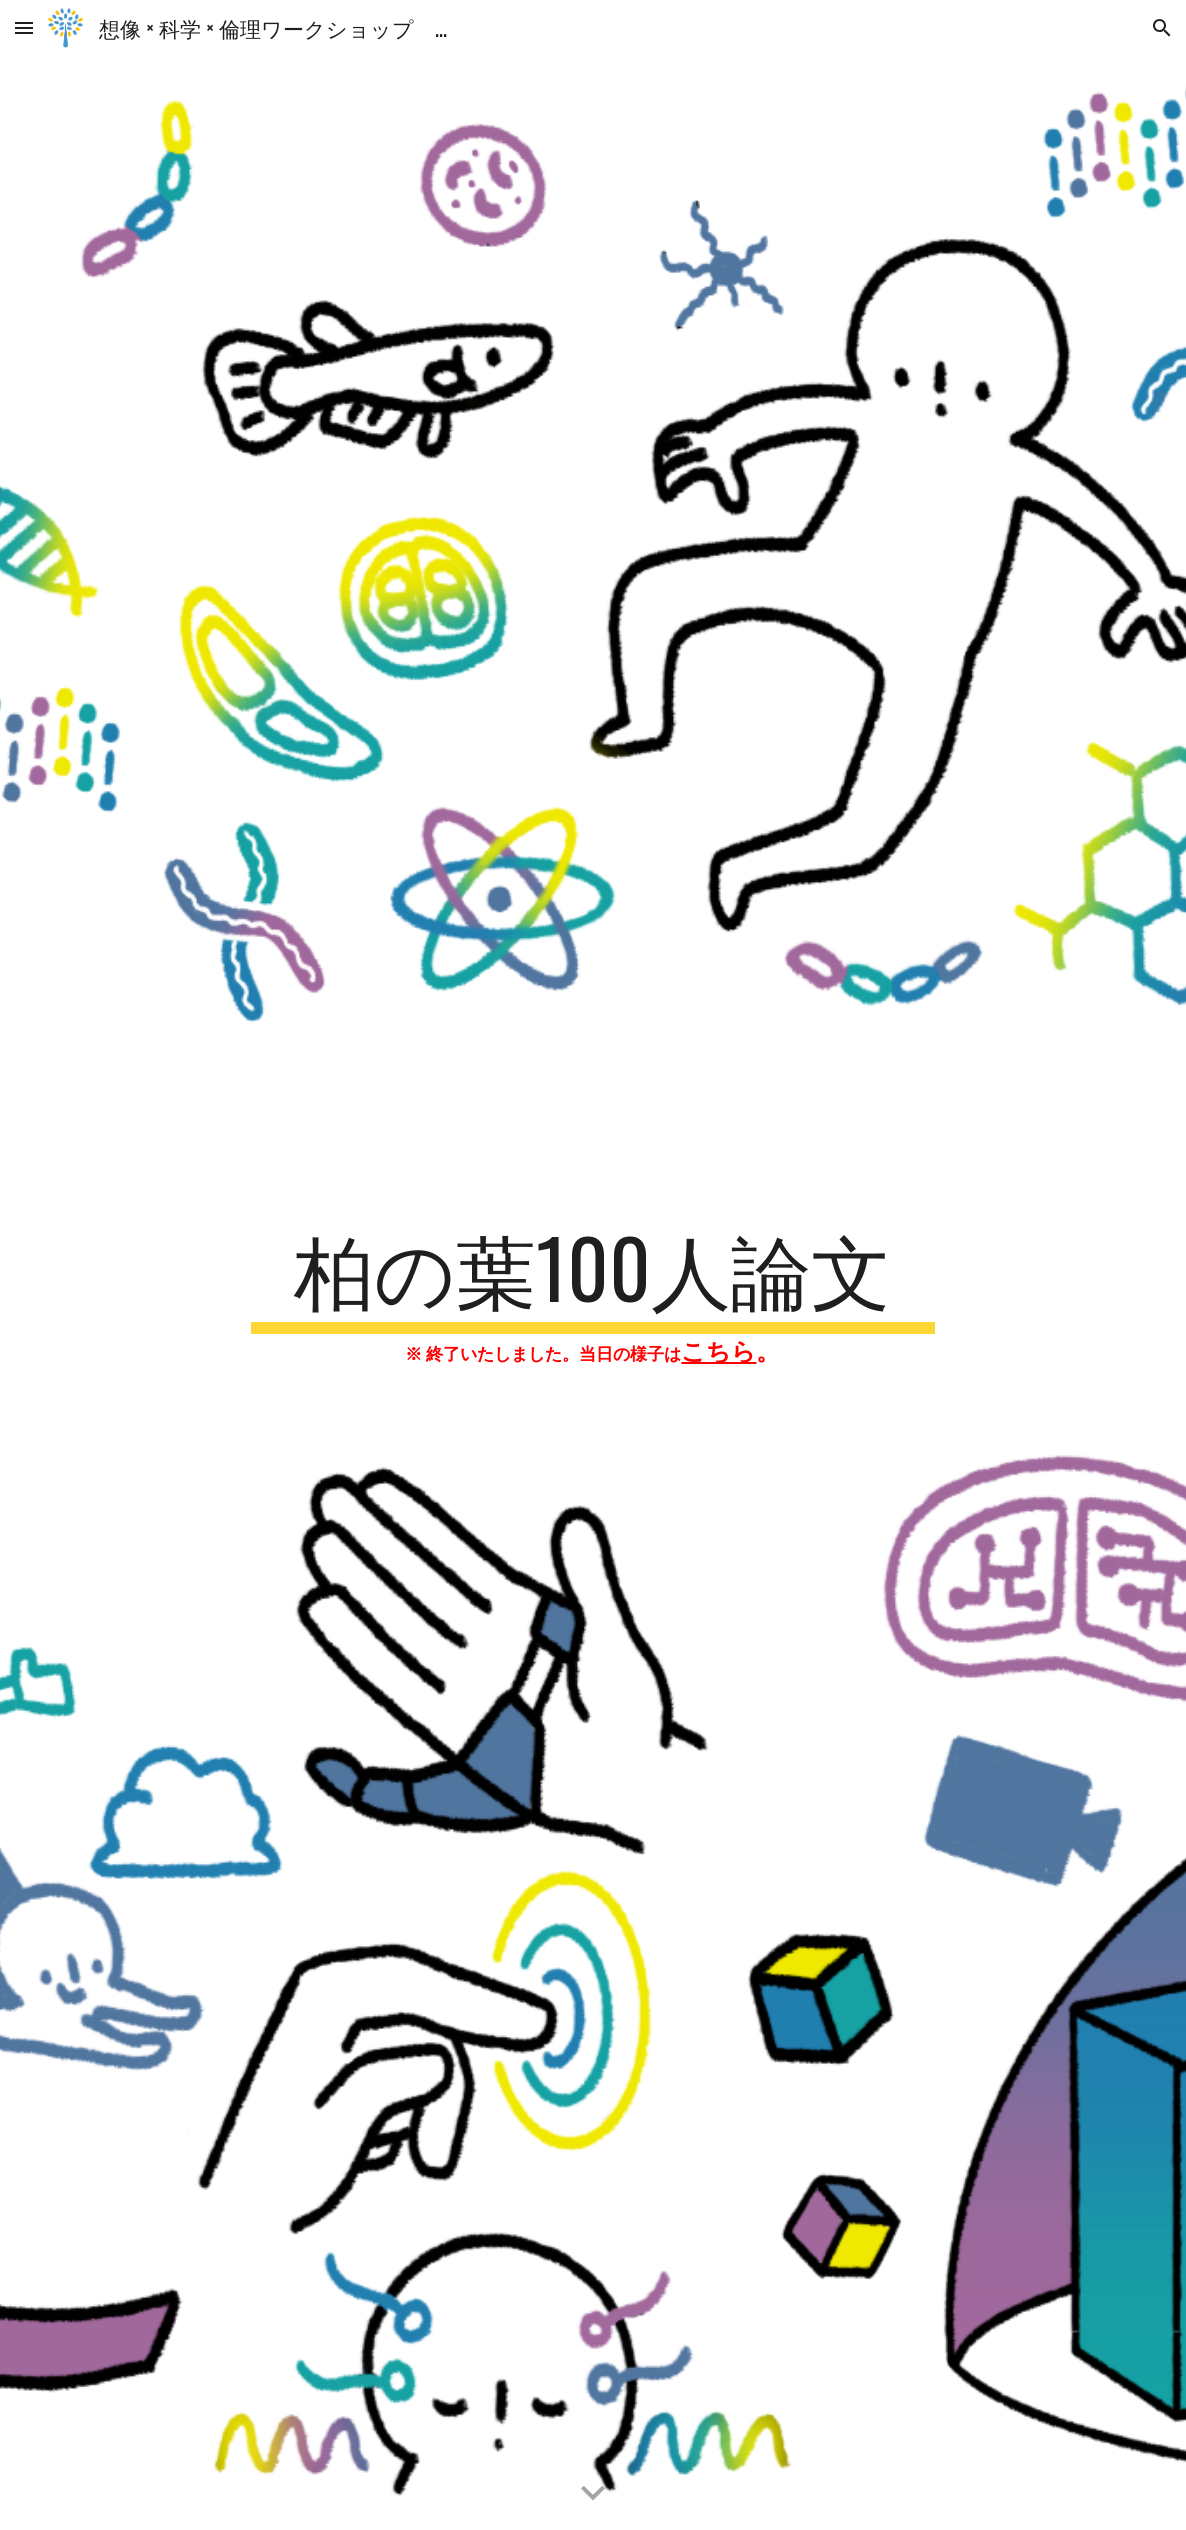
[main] (592, 1293)
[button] (24, 27)
